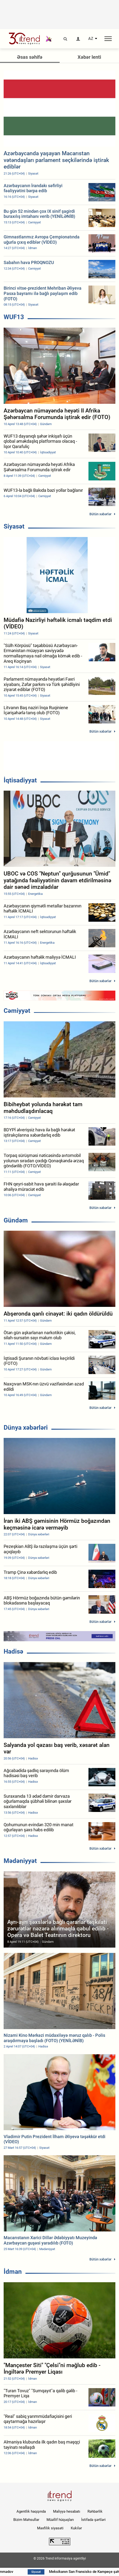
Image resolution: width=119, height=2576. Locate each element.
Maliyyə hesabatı (66, 2511)
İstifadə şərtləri (93, 2519)
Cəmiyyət (17, 1010)
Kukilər (76, 2528)
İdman (13, 2271)
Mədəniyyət (20, 1860)
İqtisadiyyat (20, 780)
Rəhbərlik (95, 2511)
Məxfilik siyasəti (50, 2528)
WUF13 (14, 317)
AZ (90, 39)
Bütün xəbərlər (100, 514)
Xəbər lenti (89, 57)
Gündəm (16, 1220)
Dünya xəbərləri (26, 1427)
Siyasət (14, 526)
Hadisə (13, 1651)
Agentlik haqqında (31, 2511)
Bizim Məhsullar (26, 2519)
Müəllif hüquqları (60, 2519)
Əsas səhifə (29, 57)
